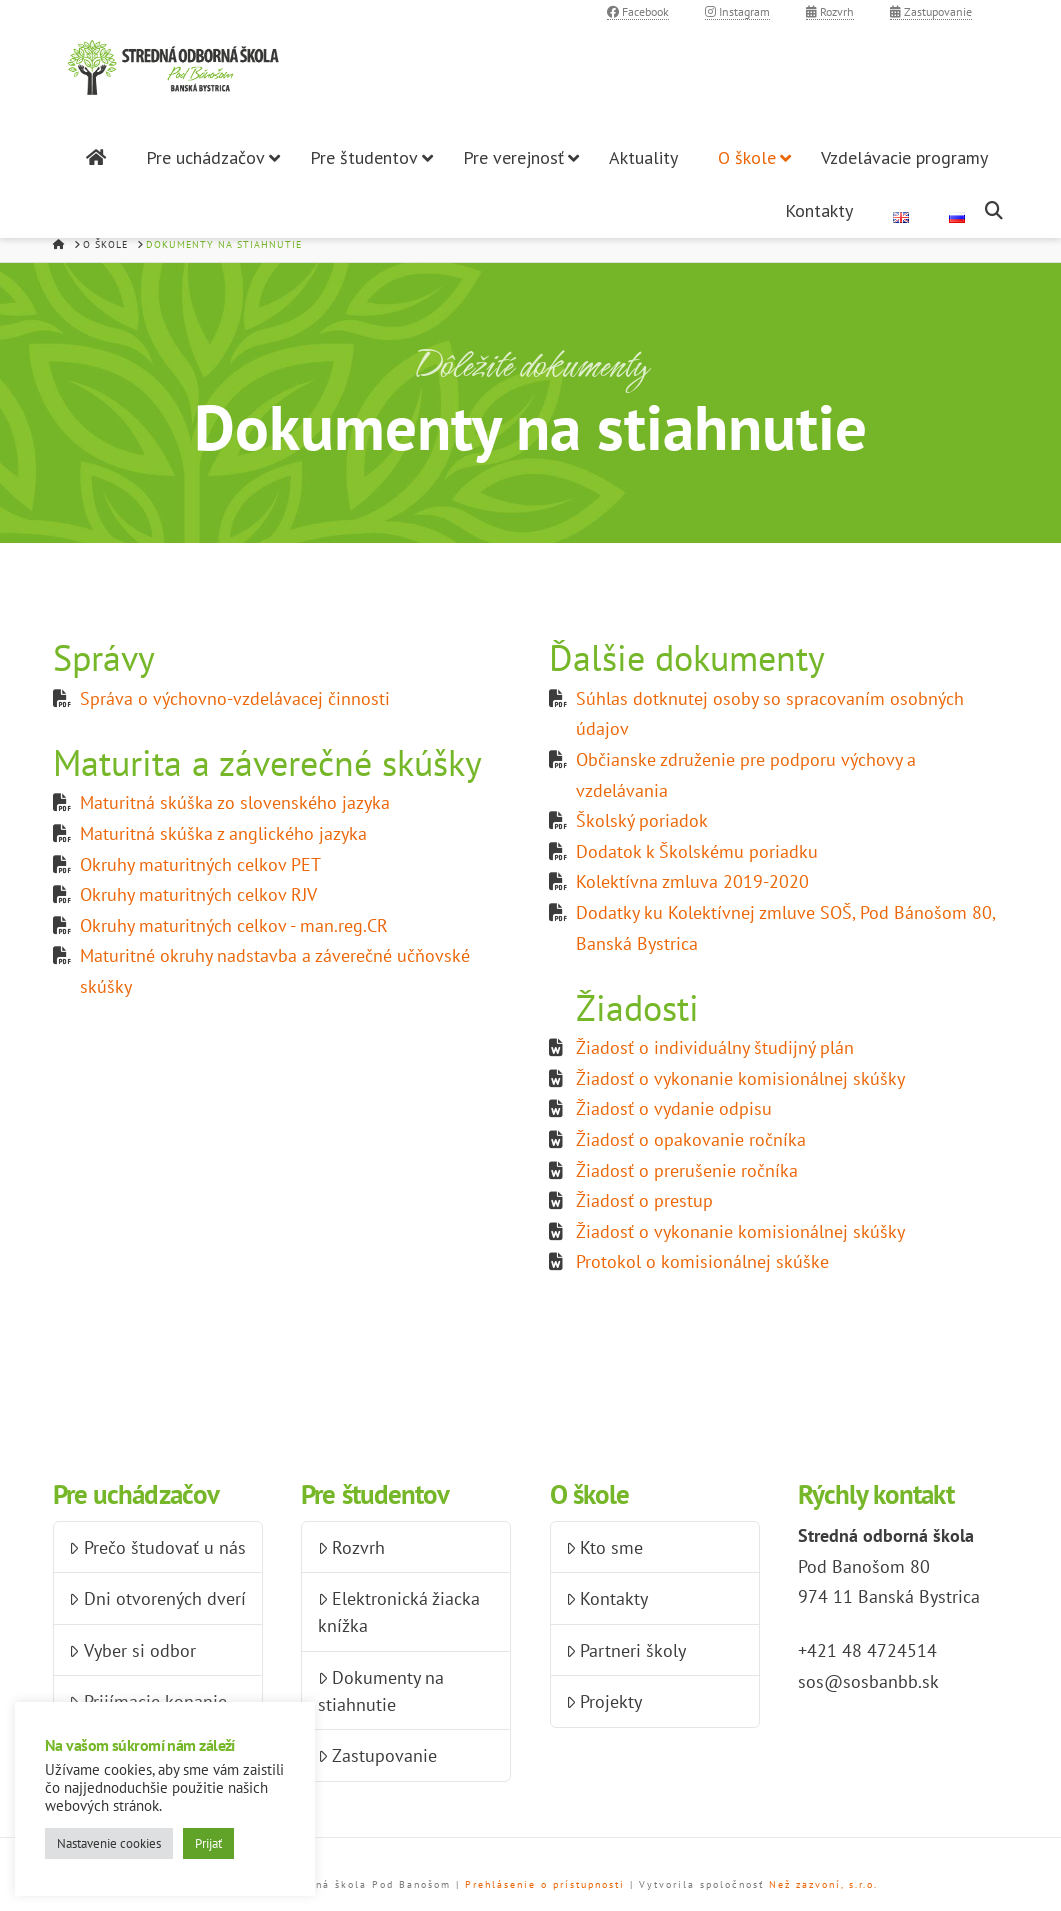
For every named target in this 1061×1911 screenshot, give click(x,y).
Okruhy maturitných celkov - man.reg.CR (234, 925)
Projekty (604, 1701)
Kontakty (607, 1598)
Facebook (638, 11)
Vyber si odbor (132, 1650)
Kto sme (604, 1547)
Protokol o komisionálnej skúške (702, 1261)
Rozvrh (830, 11)
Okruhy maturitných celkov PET (200, 864)
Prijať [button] (208, 1843)
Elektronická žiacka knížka (399, 1612)
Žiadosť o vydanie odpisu (674, 1108)
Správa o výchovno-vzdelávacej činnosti (235, 698)
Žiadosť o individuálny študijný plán (715, 1047)
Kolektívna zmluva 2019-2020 (692, 881)
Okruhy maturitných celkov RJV (198, 894)
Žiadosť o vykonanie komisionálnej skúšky (740, 1078)
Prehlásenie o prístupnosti (545, 1884)
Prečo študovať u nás (157, 1547)
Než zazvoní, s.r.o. (823, 1884)
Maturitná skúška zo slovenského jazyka (235, 802)
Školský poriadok (642, 820)
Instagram (737, 11)
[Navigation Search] (996, 210)
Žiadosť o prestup (644, 1200)
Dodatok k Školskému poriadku (697, 851)
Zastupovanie (931, 11)
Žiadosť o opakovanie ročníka (691, 1139)
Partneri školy (626, 1650)
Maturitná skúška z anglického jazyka (223, 833)
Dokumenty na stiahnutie (381, 1691)
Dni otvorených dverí (157, 1598)
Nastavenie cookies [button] (109, 1843)
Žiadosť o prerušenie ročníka (687, 1170)
